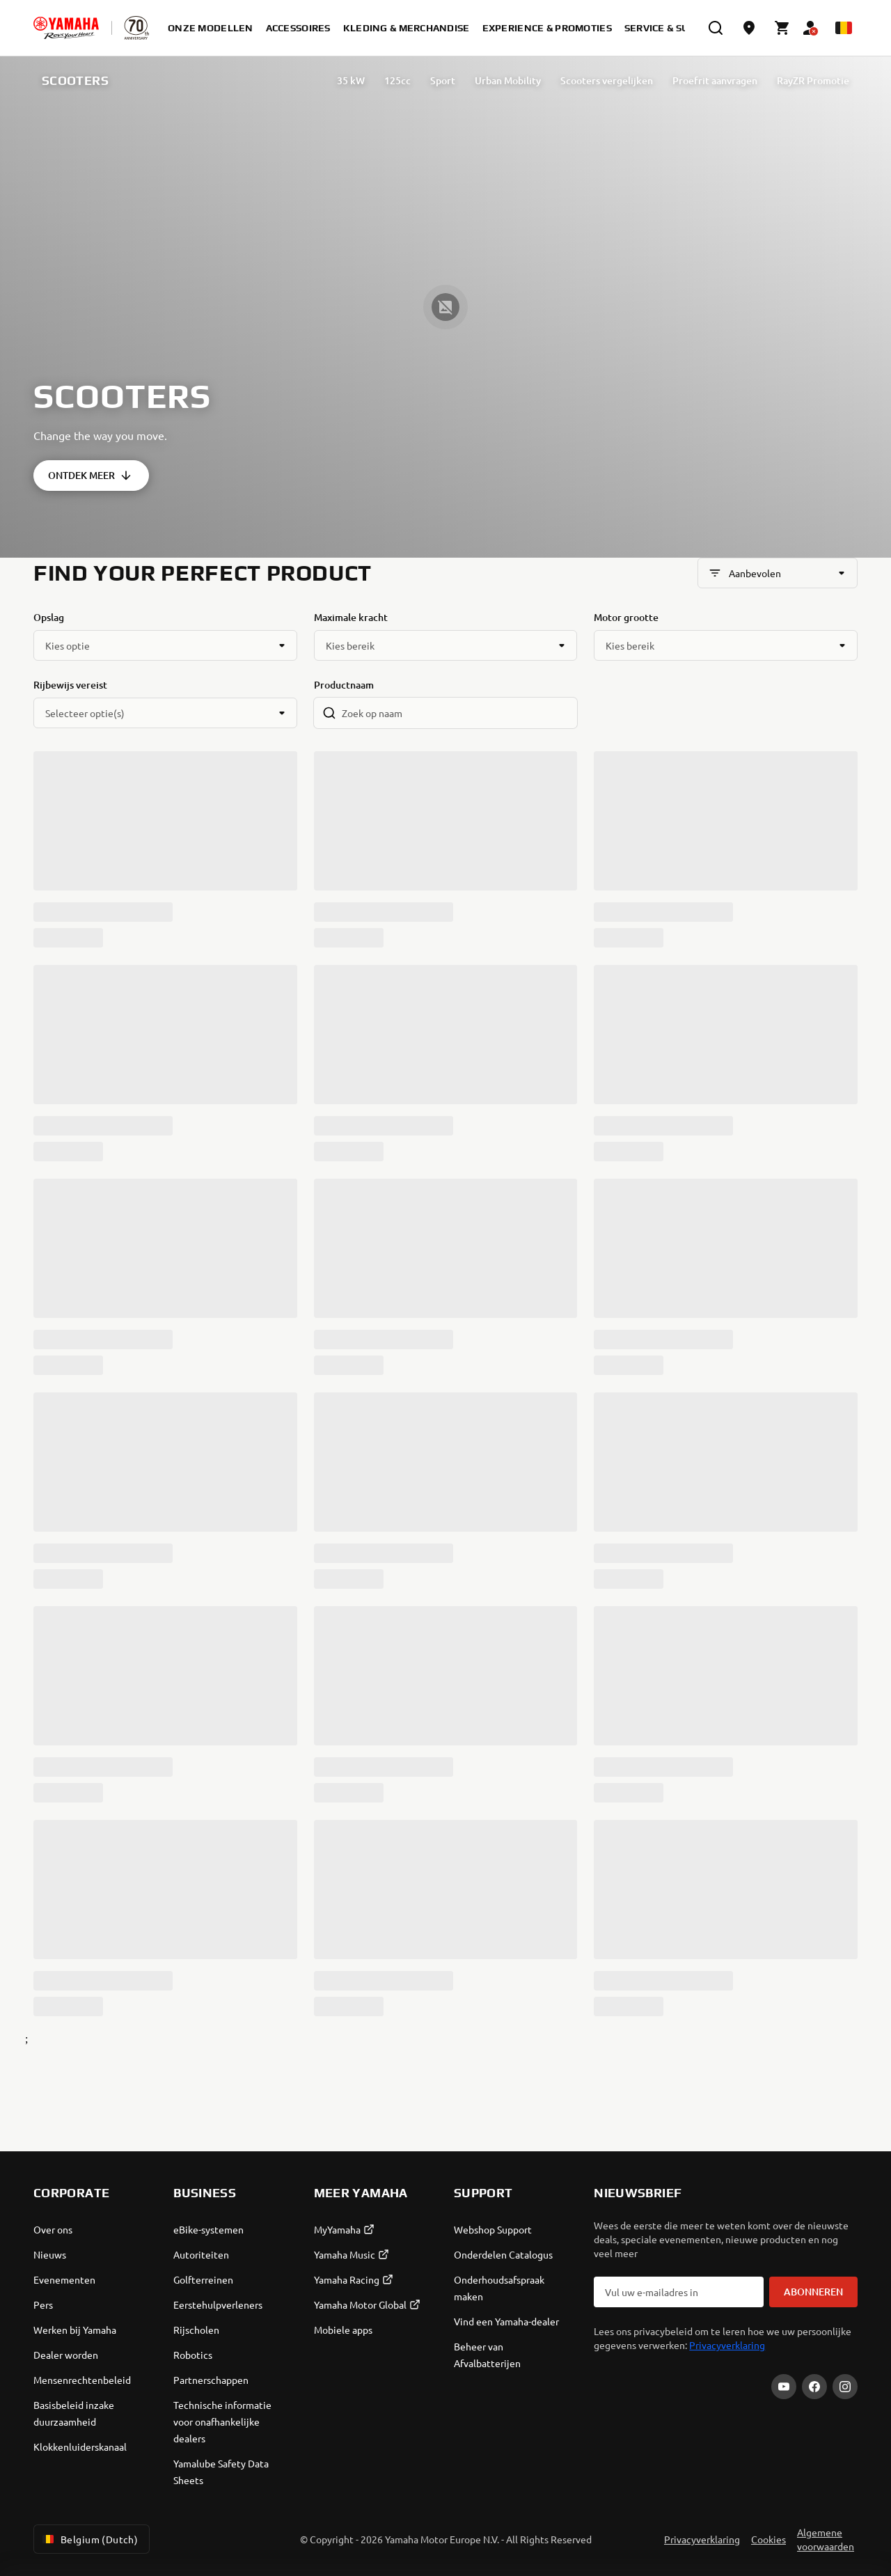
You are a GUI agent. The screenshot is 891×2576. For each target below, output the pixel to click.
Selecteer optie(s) (85, 713)
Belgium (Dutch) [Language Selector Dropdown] (89, 2539)
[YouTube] (783, 2386)
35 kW (351, 80)
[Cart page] (782, 27)
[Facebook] (814, 2386)
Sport (442, 80)
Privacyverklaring (727, 2345)
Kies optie (67, 645)
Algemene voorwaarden (825, 2539)
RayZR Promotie (813, 80)
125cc (397, 80)
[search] (716, 28)
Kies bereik (350, 645)
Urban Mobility (508, 80)
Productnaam (344, 684)
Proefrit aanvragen (714, 80)
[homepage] (66, 27)
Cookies (768, 2539)
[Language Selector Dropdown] (844, 28)
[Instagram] (845, 2386)
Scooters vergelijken (606, 80)
